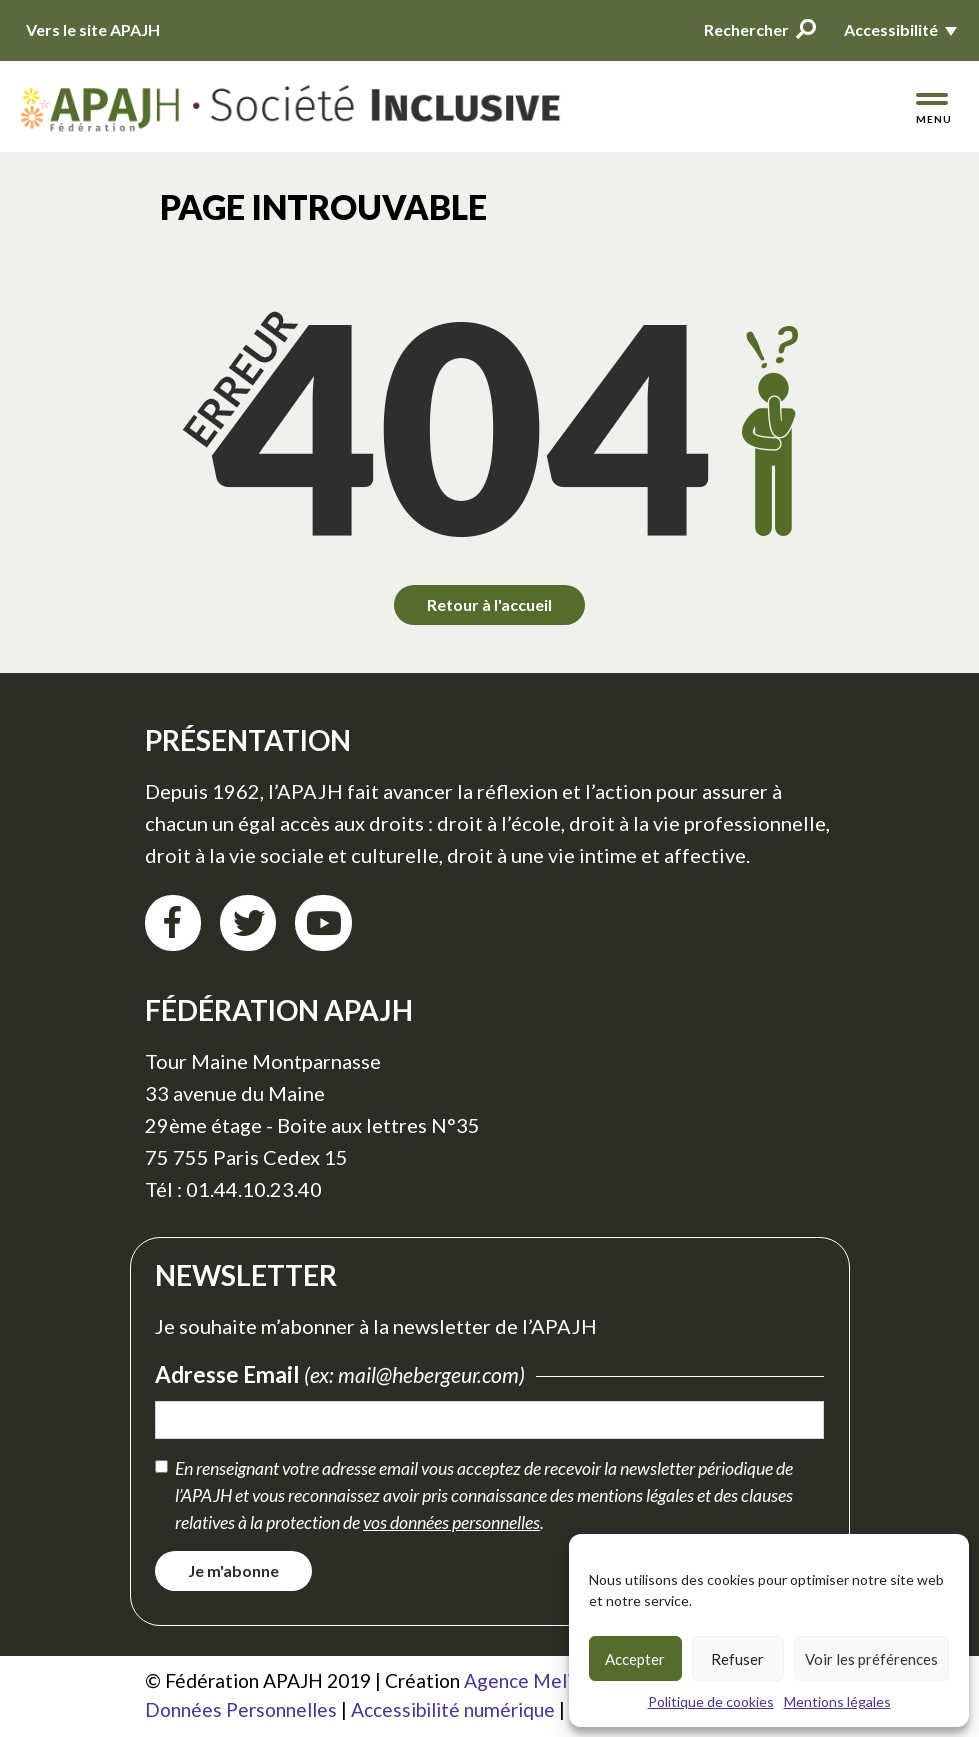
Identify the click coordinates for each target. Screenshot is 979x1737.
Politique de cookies (711, 1701)
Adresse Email (345, 1374)
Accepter (635, 1659)
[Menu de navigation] (933, 108)
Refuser (737, 1659)
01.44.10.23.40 (254, 1189)
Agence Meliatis (534, 1680)
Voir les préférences (871, 1659)
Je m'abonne (233, 1570)
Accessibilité (891, 29)
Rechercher (760, 29)
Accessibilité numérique (453, 1709)
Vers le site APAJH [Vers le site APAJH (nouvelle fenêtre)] (93, 29)
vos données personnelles (451, 1522)
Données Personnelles (241, 1709)
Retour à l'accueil (489, 604)
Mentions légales (837, 1701)
